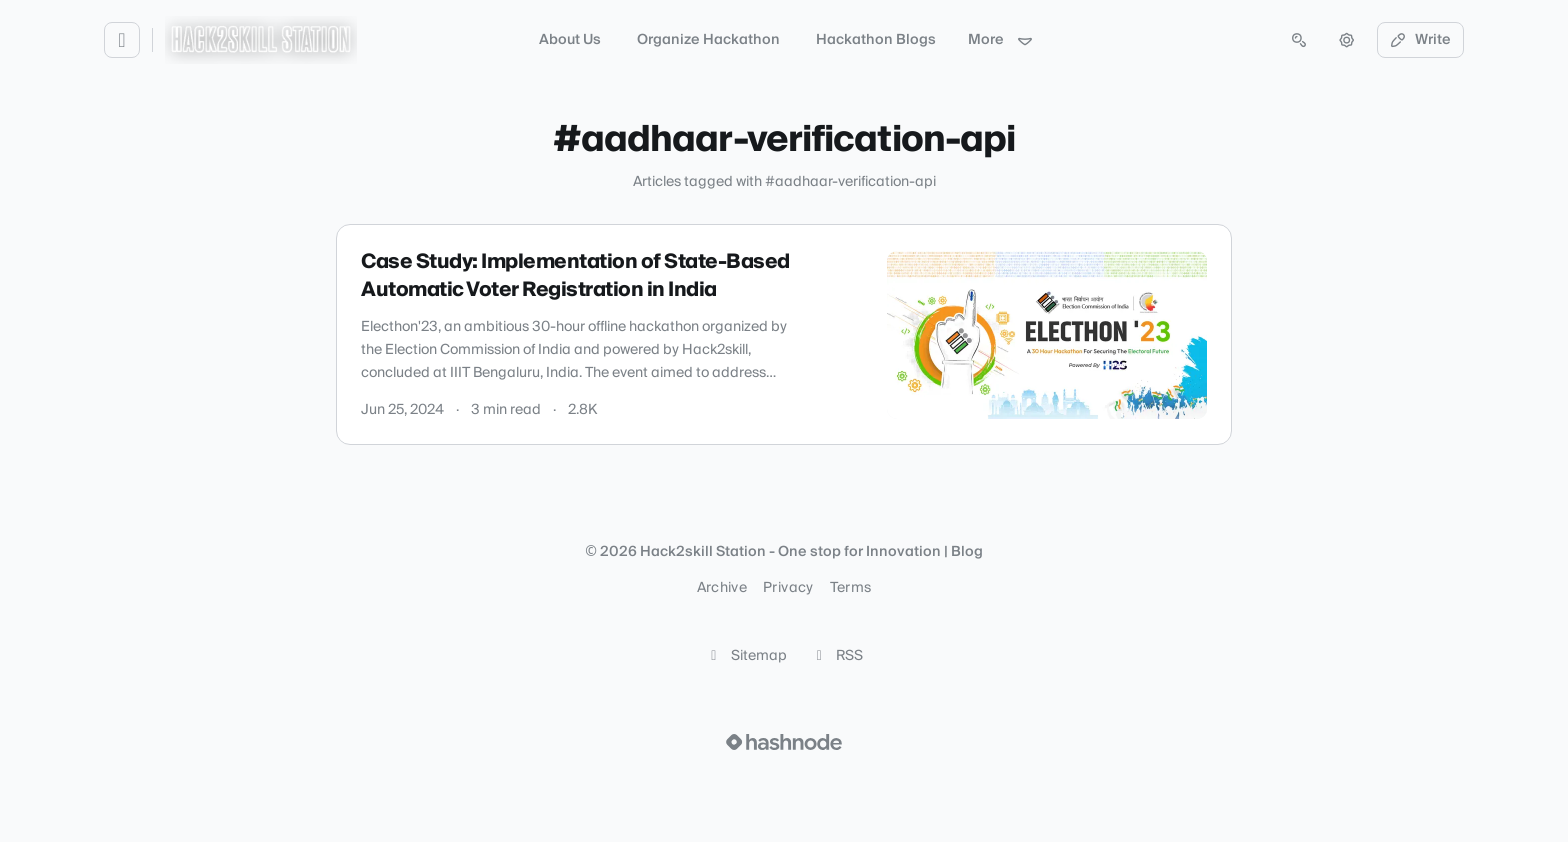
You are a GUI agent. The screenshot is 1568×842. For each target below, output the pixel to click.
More (1001, 40)
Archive (722, 588)
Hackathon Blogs (876, 40)
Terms (851, 588)
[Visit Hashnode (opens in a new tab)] (784, 742)
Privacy (788, 588)
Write (1421, 40)
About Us (570, 40)
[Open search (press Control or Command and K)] (1299, 40)
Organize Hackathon (708, 40)
